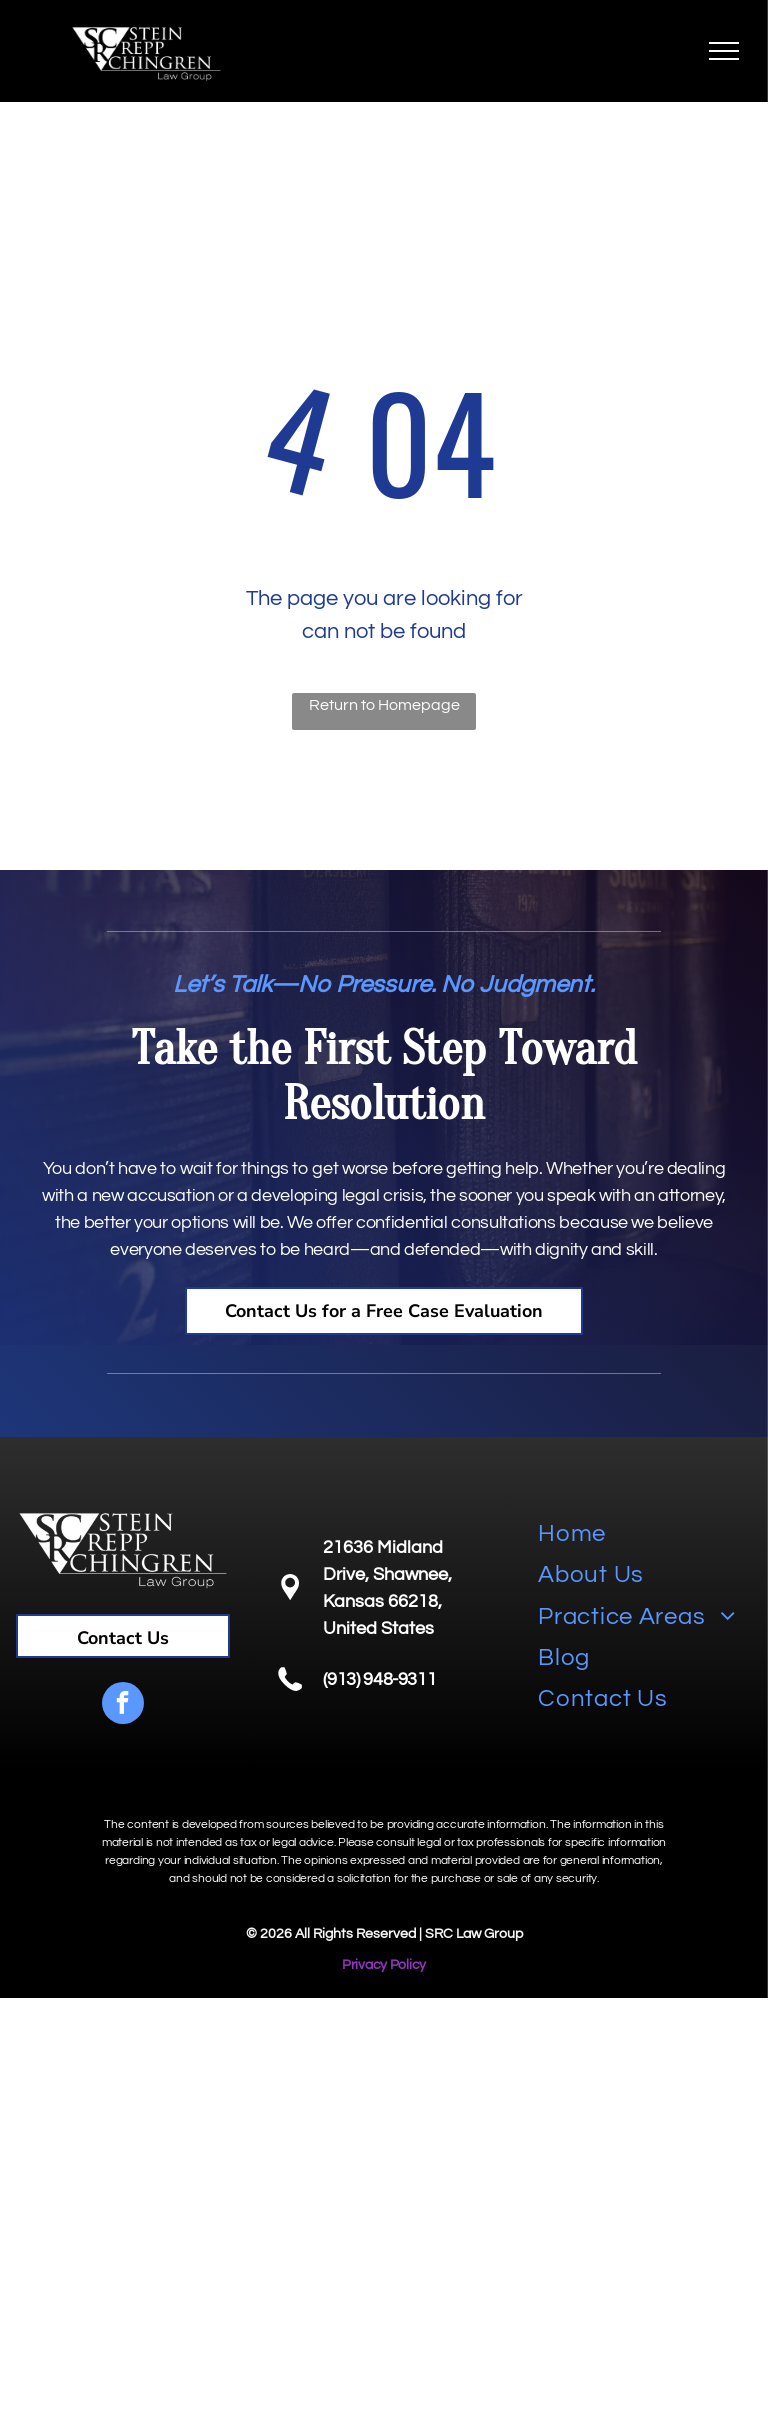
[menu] (724, 51)
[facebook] (123, 1705)
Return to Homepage (384, 705)
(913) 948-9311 (379, 1679)
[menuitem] (645, 1533)
